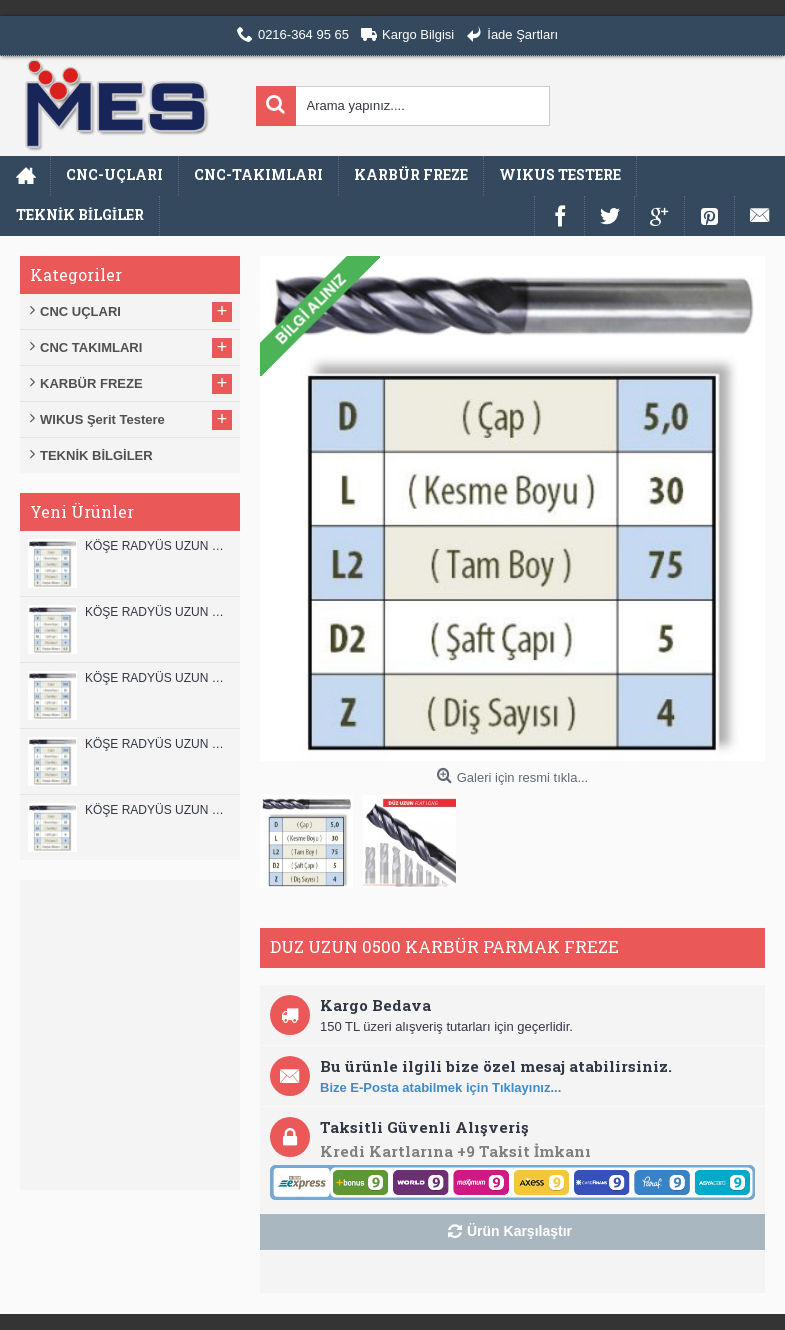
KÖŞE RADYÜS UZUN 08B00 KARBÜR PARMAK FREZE (157, 810)
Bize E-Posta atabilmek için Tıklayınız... (440, 1087)
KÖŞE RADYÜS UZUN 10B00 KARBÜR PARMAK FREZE (157, 678)
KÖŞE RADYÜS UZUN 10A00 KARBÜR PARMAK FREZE (157, 744)
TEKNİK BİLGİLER (96, 455)
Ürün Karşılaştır (519, 1231)
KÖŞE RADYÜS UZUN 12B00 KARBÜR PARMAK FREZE (157, 546)
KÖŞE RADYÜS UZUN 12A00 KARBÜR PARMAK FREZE (157, 612)
